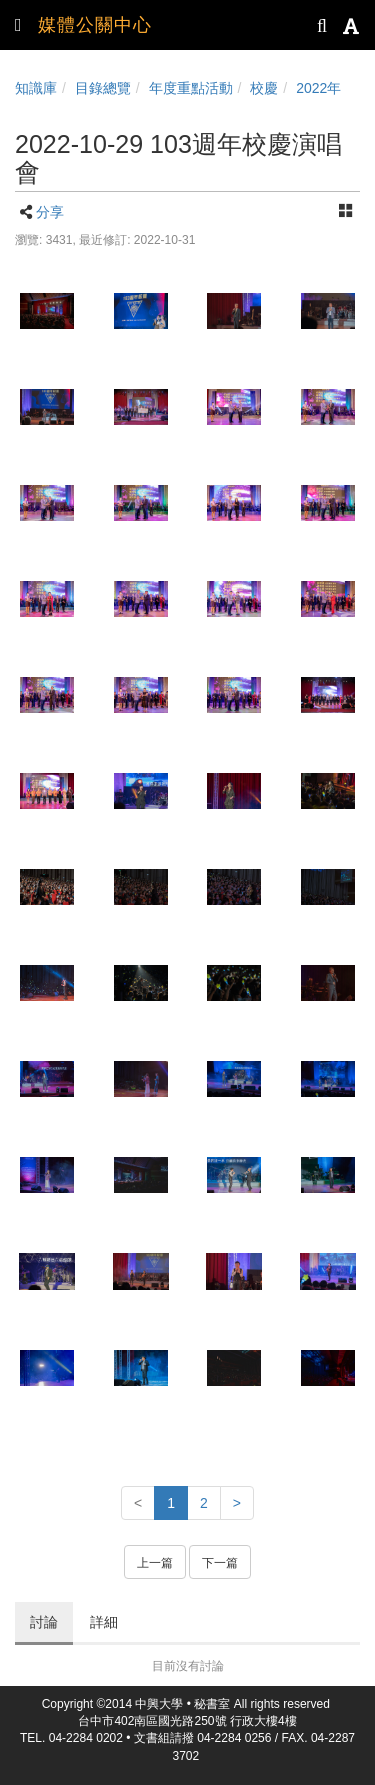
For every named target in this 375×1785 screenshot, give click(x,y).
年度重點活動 (191, 88)
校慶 (264, 88)
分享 (50, 212)
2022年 (318, 88)
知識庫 (36, 88)
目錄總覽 (103, 88)
